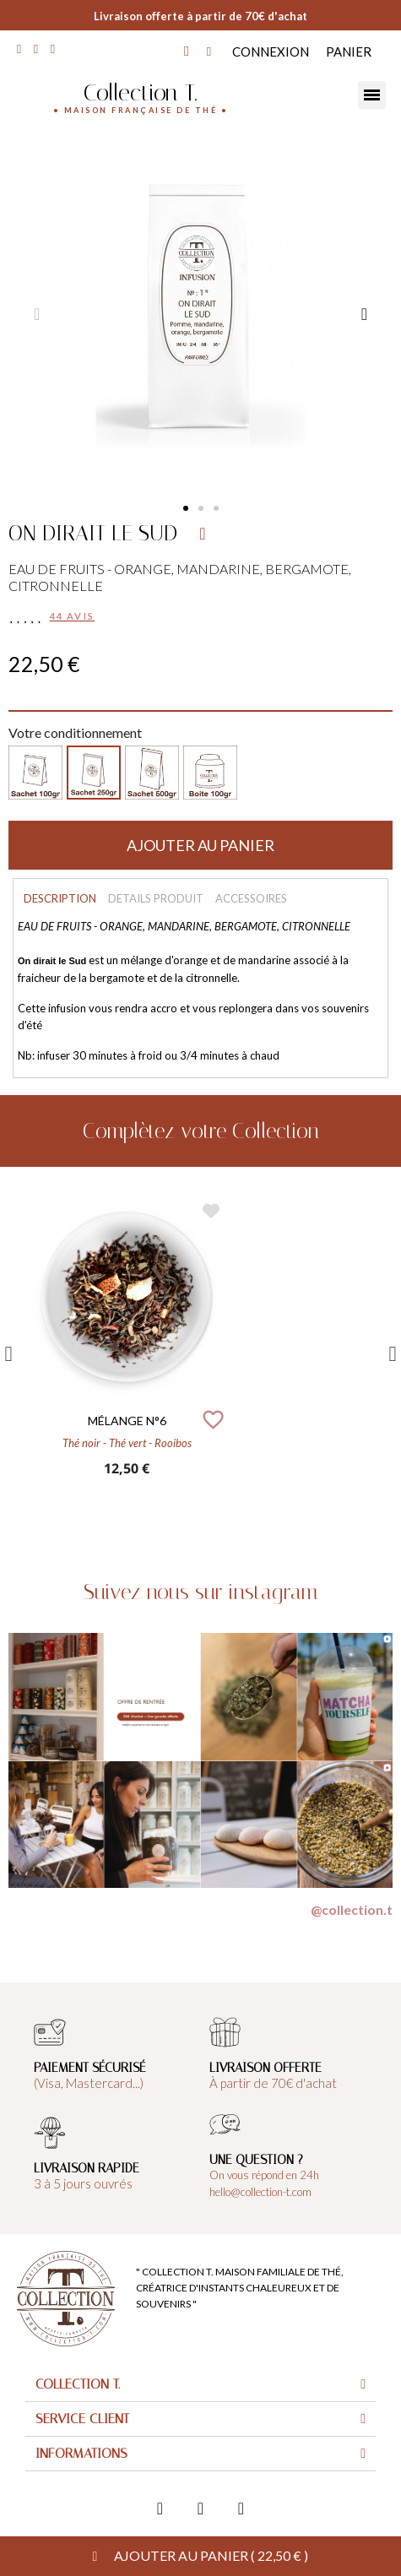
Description (60, 898)
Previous (8, 1353)
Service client (82, 2419)
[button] (185, 508)
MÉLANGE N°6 (127, 1420)
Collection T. (140, 92)
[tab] (200, 2384)
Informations (81, 2453)
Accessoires (251, 898)
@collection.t (352, 1909)
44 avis (72, 615)
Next (392, 1353)
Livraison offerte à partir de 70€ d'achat (200, 16)
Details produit (155, 898)
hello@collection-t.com (260, 2192)
